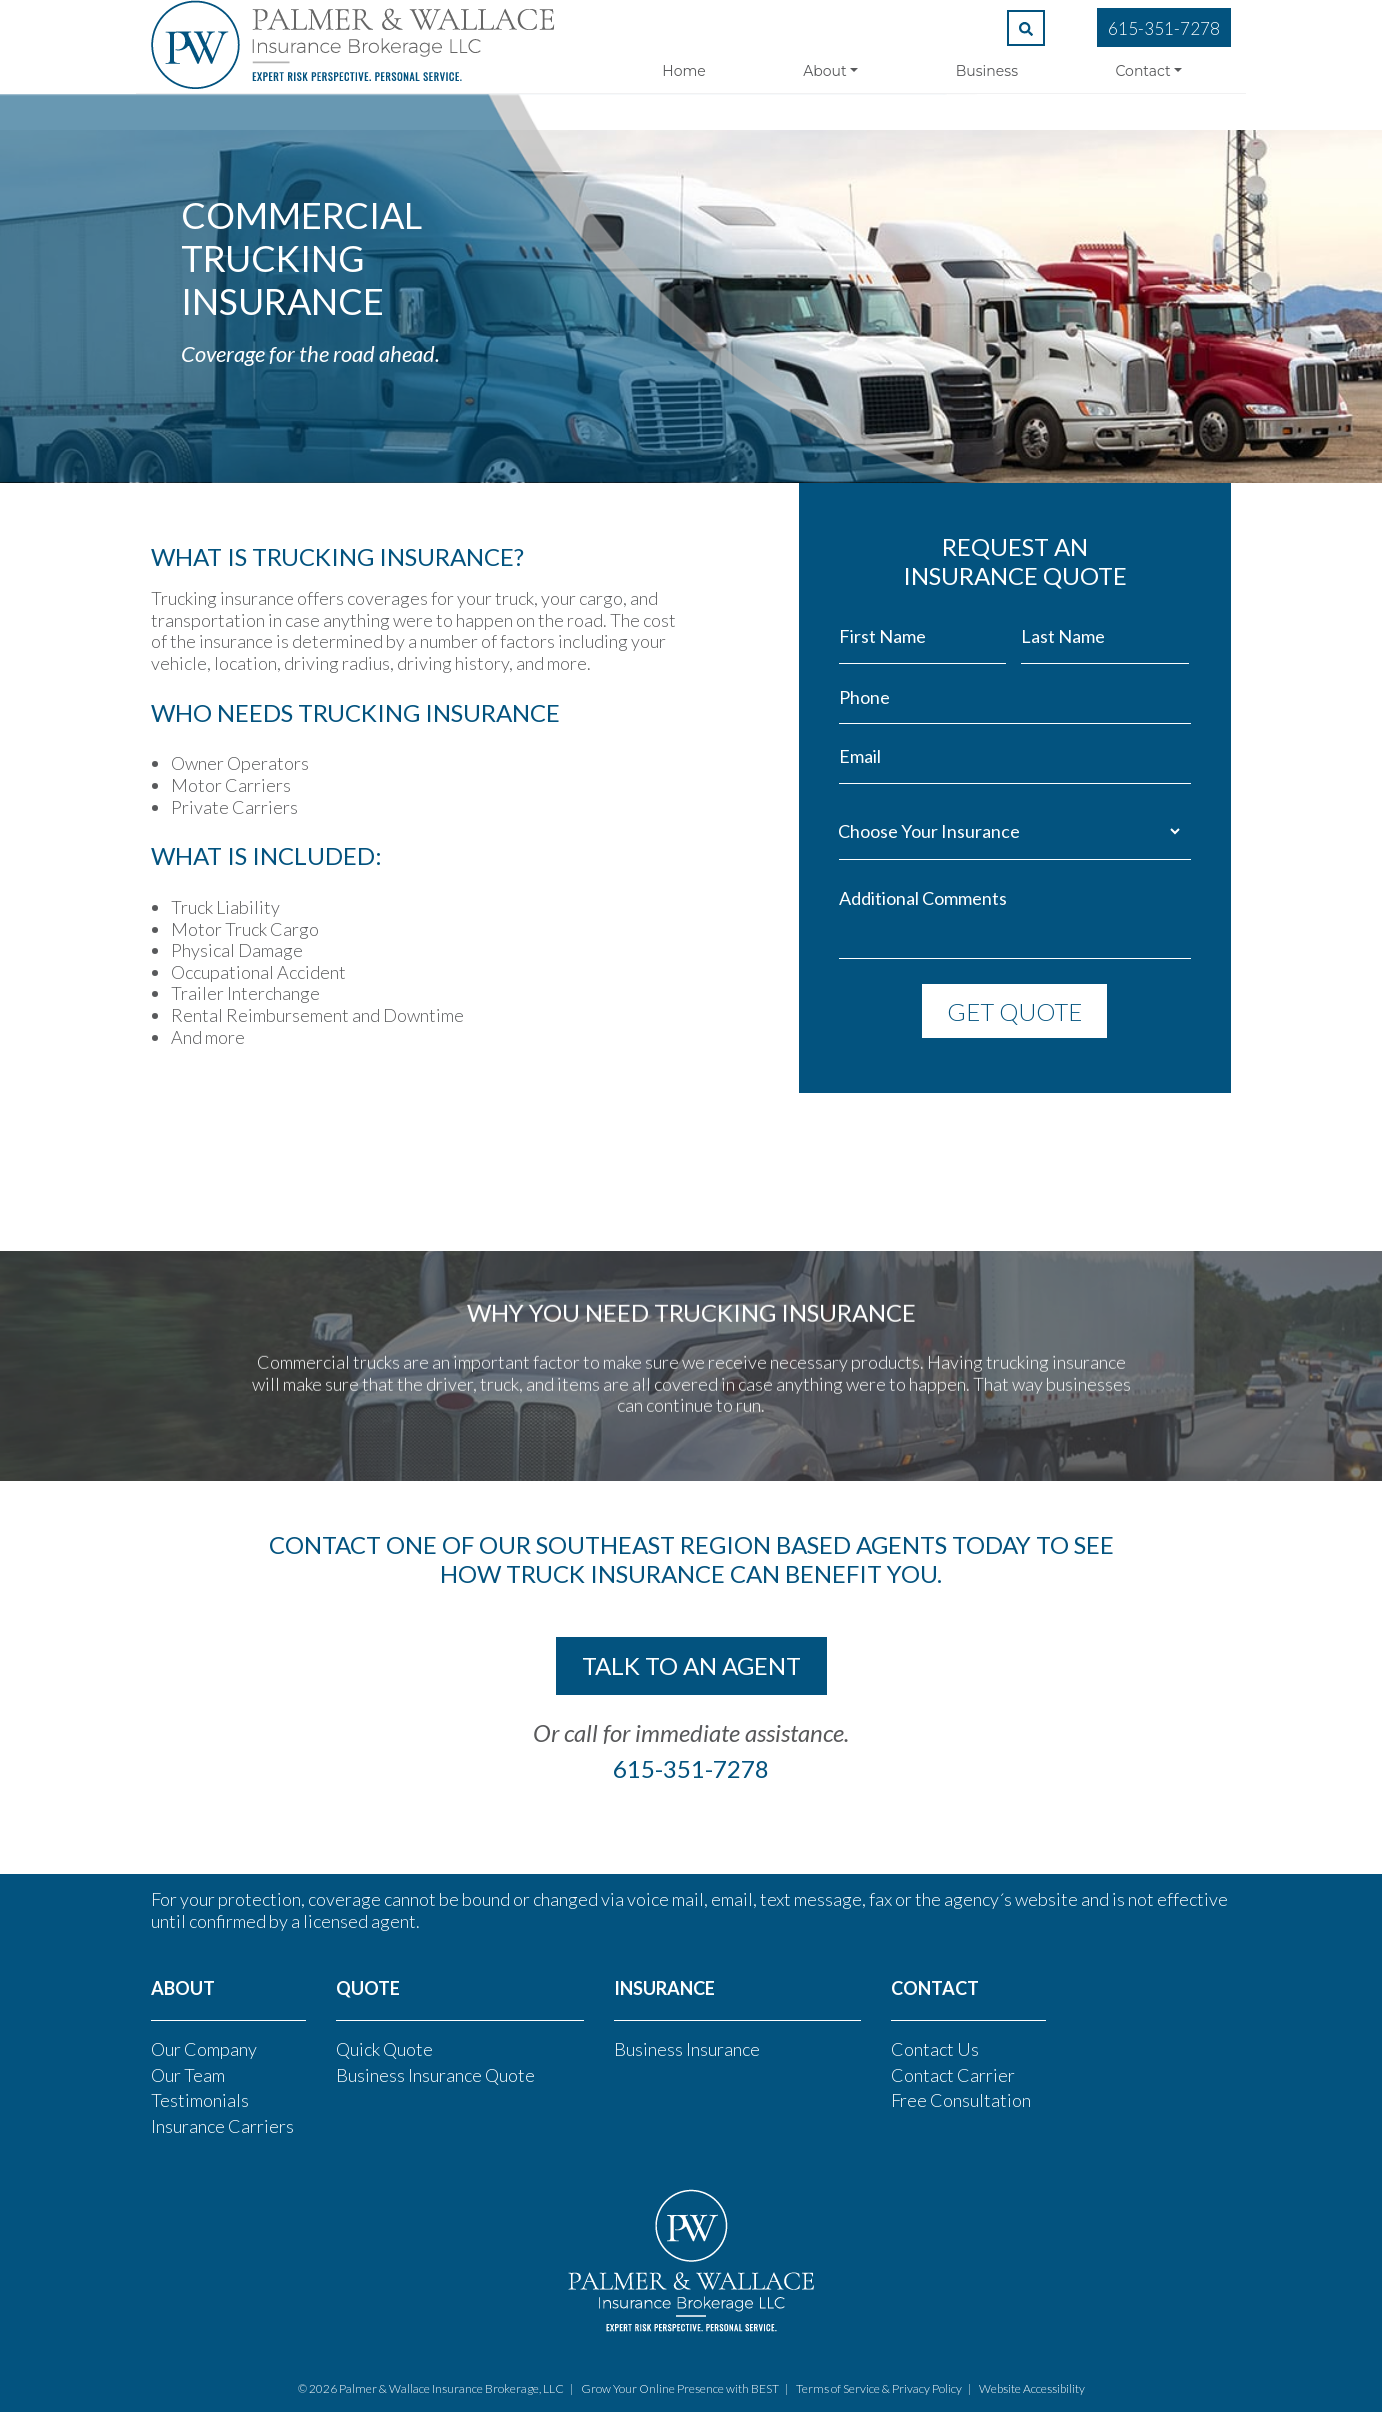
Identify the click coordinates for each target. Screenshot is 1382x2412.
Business (987, 71)
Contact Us (935, 2049)
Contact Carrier (953, 2075)
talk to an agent (691, 1665)
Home (683, 71)
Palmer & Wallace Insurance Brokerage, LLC (451, 2388)
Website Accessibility (1032, 2388)
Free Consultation (961, 2100)
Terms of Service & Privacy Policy (879, 2388)
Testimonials (200, 2100)
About (824, 71)
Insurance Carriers (222, 2126)
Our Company (204, 2049)
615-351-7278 (1164, 28)
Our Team (188, 2075)
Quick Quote (384, 2049)
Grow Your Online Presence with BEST (680, 2388)
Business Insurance (687, 2049)
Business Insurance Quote (435, 2075)
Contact (1143, 71)
